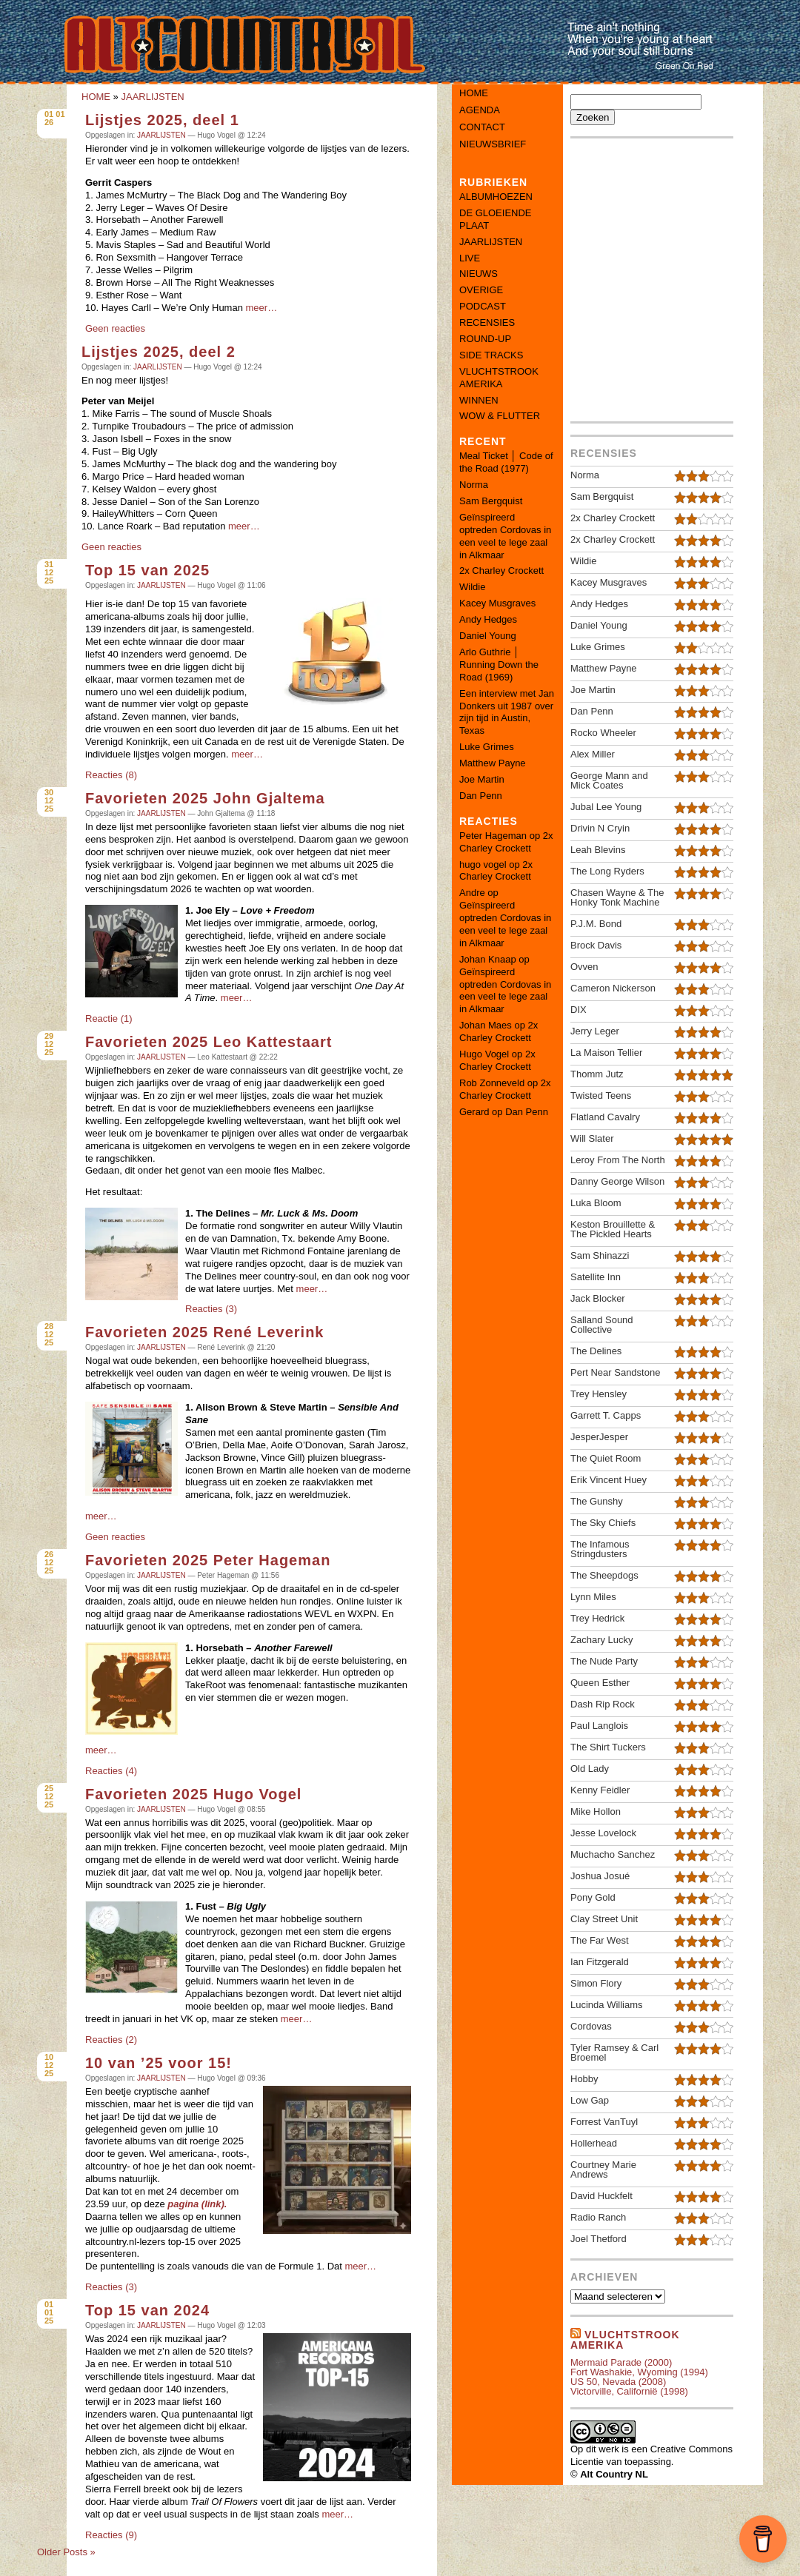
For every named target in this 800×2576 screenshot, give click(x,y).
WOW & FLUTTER (499, 415)
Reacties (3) (211, 1308)
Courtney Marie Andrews (603, 2169)
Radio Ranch (598, 2217)
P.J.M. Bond (595, 923)
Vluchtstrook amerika (625, 2340)
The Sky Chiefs (603, 1522)
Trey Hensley (598, 1393)
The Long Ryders (607, 871)
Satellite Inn (595, 1276)
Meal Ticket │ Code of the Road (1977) (506, 462)
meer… (262, 307)
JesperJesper (599, 1436)
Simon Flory (595, 1983)
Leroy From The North (617, 1159)
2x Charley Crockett (501, 570)
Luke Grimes (486, 746)
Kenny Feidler (600, 1790)
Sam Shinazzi (599, 1255)
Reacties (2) (111, 2039)
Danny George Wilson (617, 1181)
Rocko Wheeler (603, 732)
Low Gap (589, 2100)
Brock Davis (595, 945)
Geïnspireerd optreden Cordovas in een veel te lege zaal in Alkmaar (505, 536)
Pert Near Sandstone (615, 1372)
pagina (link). (197, 2203)
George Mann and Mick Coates (609, 780)
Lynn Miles (593, 1596)
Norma (473, 484)
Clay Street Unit (604, 1918)
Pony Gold (593, 1897)
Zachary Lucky (601, 1639)
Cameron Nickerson (613, 988)
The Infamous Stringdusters (600, 1549)
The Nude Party (604, 1661)
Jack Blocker (597, 1298)
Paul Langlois (599, 1725)
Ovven (584, 966)
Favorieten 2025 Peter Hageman (207, 1560)
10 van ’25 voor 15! (158, 2063)
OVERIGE (481, 289)
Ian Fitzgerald (599, 1961)
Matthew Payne (492, 763)
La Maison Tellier (606, 1052)
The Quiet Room (605, 1458)
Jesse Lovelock (603, 1833)
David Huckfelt (601, 2195)
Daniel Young (487, 635)
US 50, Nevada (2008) (618, 2381)
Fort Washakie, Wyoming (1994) (639, 2372)
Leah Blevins (597, 849)
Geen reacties (115, 328)
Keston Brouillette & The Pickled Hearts (612, 1229)
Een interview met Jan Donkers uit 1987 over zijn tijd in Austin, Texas (506, 712)
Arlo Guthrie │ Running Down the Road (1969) (499, 664)
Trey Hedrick (597, 1618)
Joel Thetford (598, 2238)
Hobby (584, 2078)
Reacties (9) (111, 2534)
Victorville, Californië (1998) (629, 2391)
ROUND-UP (485, 338)
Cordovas (591, 2026)
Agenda (479, 110)
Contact (482, 127)
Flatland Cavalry (605, 1117)
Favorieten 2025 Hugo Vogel (193, 1794)
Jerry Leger (594, 1031)
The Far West (599, 1940)
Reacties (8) (111, 774)
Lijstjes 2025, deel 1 (162, 120)
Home (473, 92)
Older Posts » (66, 2551)
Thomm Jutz (597, 1074)
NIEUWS (478, 273)
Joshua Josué (600, 1875)
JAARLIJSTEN (152, 96)
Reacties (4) (111, 1770)
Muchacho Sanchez (612, 1854)
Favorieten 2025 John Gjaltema (205, 798)
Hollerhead (593, 2143)
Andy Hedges (488, 619)
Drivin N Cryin (600, 828)
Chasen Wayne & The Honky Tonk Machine (617, 897)
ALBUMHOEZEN (496, 196)
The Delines (595, 1350)
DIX (578, 1009)
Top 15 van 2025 (147, 570)
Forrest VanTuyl (604, 2121)
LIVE (469, 258)
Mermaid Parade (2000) (621, 2362)
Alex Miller (592, 754)
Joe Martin (481, 779)
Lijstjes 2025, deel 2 (158, 352)
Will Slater (592, 1138)
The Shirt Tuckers (608, 1747)
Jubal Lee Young (605, 806)
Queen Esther (600, 1682)
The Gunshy (596, 1501)
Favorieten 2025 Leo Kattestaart (208, 1042)
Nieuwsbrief (492, 144)
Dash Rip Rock (602, 1704)
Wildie (472, 586)
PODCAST (482, 306)
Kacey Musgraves (497, 603)
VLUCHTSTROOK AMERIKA (499, 377)
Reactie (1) (109, 1018)
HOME (95, 96)
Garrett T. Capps (605, 1415)
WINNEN (479, 400)
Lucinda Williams (606, 2004)
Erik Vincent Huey (608, 1479)
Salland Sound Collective (601, 1324)
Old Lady (589, 1768)
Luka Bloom (595, 1202)
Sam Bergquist (490, 500)
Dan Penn (480, 795)
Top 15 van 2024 (147, 2310)
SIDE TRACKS (491, 355)
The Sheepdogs (604, 1575)
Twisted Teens (600, 1095)
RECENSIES (487, 322)
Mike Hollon (595, 1811)
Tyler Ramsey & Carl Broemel (614, 2052)
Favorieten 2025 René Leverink (204, 1332)
